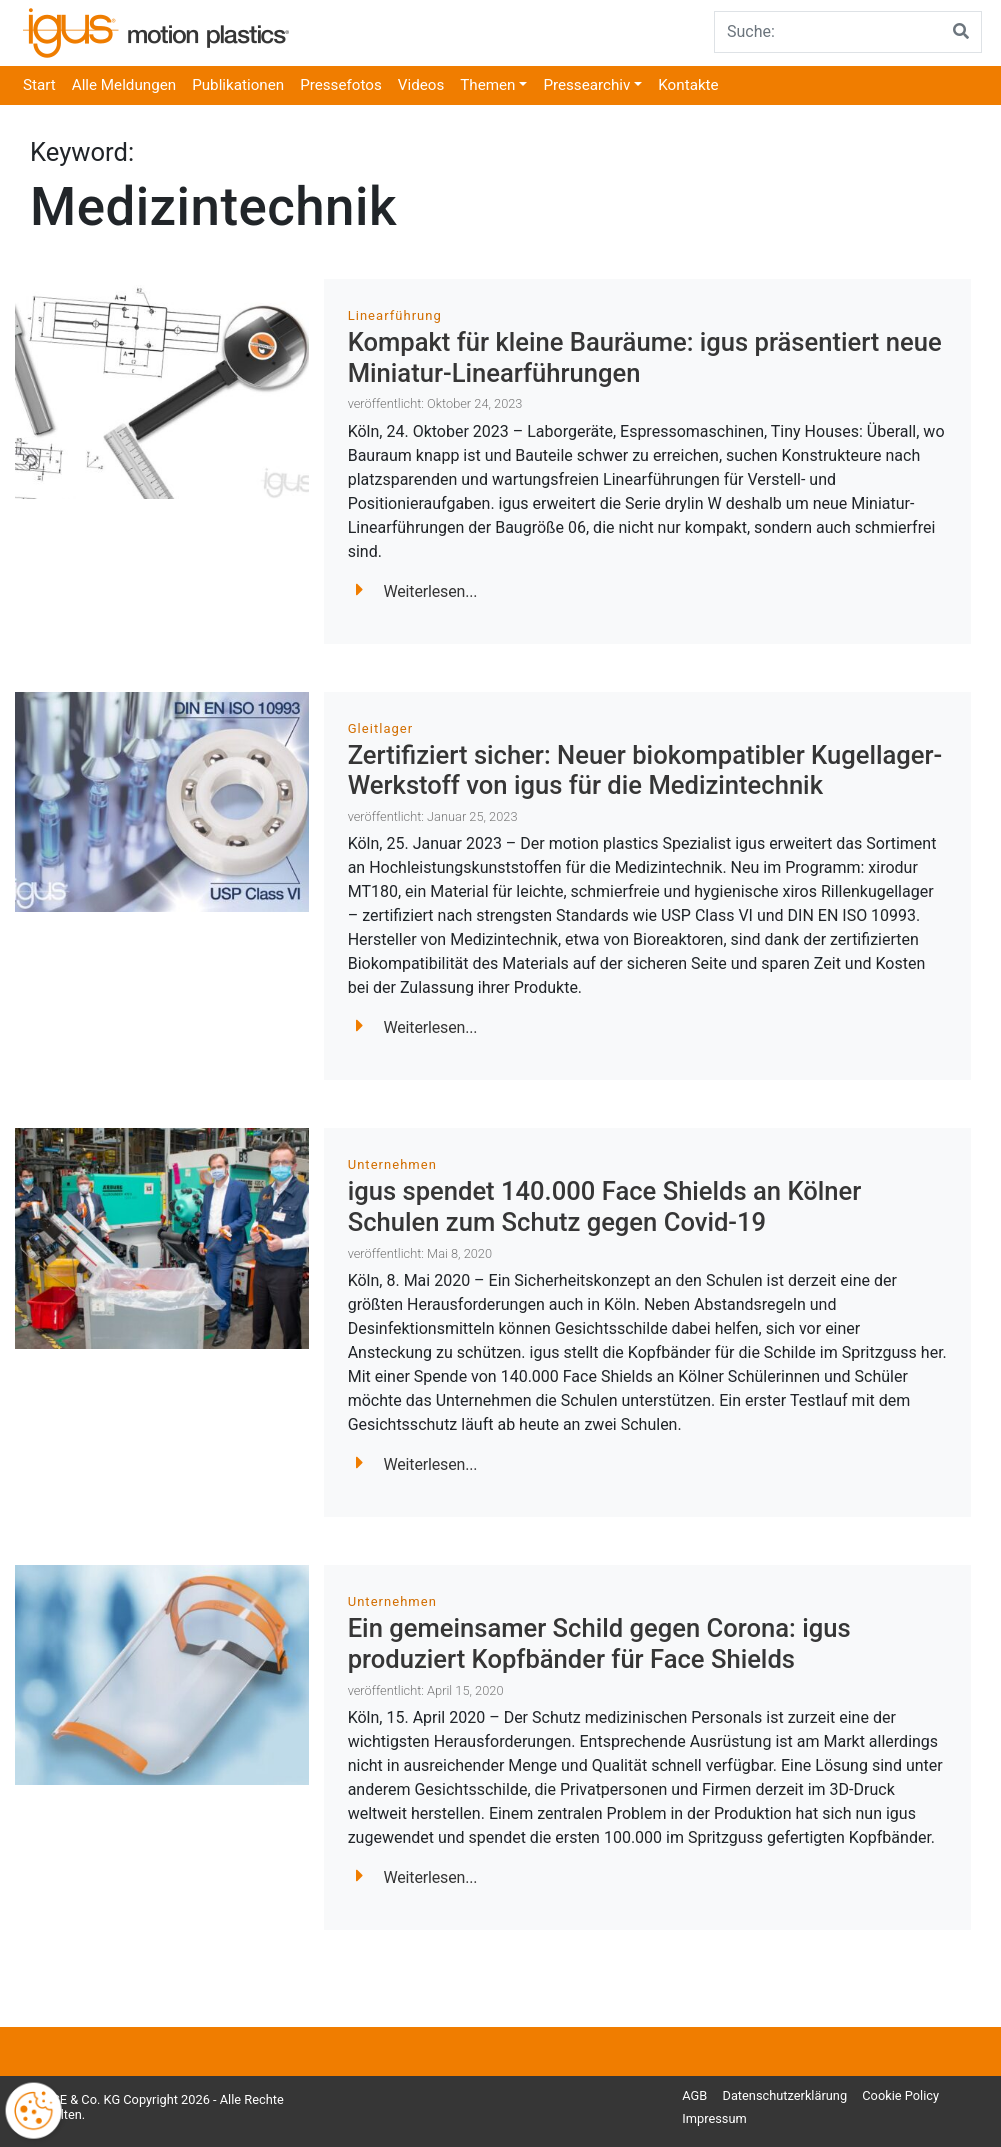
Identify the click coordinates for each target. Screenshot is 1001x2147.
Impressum (714, 2118)
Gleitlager (381, 728)
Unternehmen (392, 1164)
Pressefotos (341, 85)
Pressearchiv (586, 85)
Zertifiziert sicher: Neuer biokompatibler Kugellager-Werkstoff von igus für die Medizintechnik (645, 770)
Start (39, 85)
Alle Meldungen (124, 85)
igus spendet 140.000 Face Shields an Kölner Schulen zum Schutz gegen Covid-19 (605, 1206)
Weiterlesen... (417, 591)
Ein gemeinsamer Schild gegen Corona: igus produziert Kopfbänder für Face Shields (599, 1643)
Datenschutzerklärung (785, 2095)
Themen (487, 85)
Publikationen (238, 85)
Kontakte (688, 85)
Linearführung (395, 315)
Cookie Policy (900, 2095)
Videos (421, 85)
